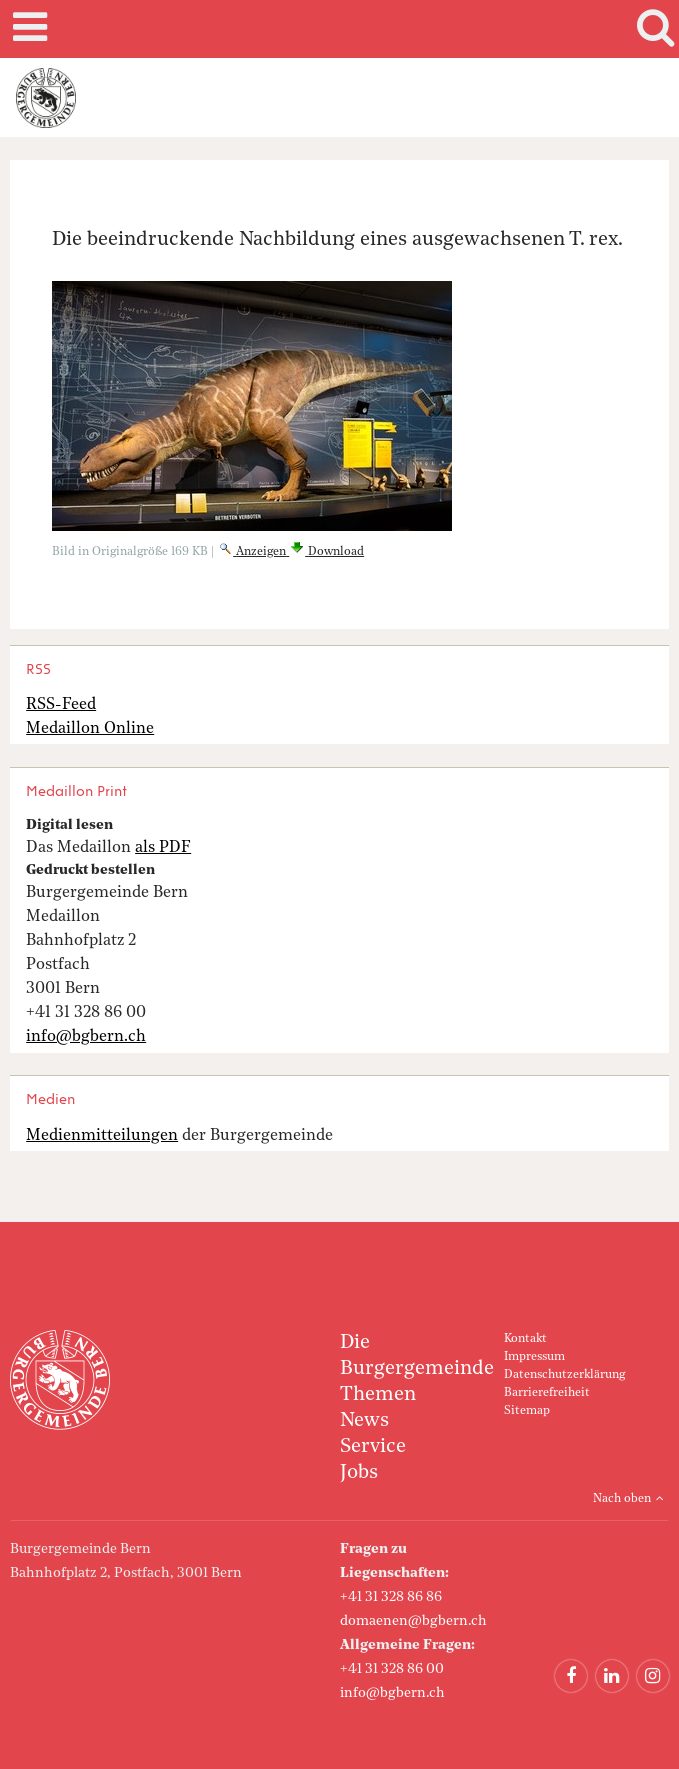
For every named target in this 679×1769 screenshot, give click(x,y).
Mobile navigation (27, 29)
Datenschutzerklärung (564, 1375)
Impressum (534, 1357)
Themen (378, 1395)
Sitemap (527, 1411)
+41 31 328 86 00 (392, 1669)
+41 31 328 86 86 (391, 1597)
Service (373, 1447)
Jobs (359, 1473)
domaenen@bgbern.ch (413, 1621)
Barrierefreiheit (547, 1393)
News (364, 1421)
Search (652, 29)
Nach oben (622, 1499)
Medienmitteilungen (102, 1136)
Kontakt (525, 1339)
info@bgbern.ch (392, 1693)
